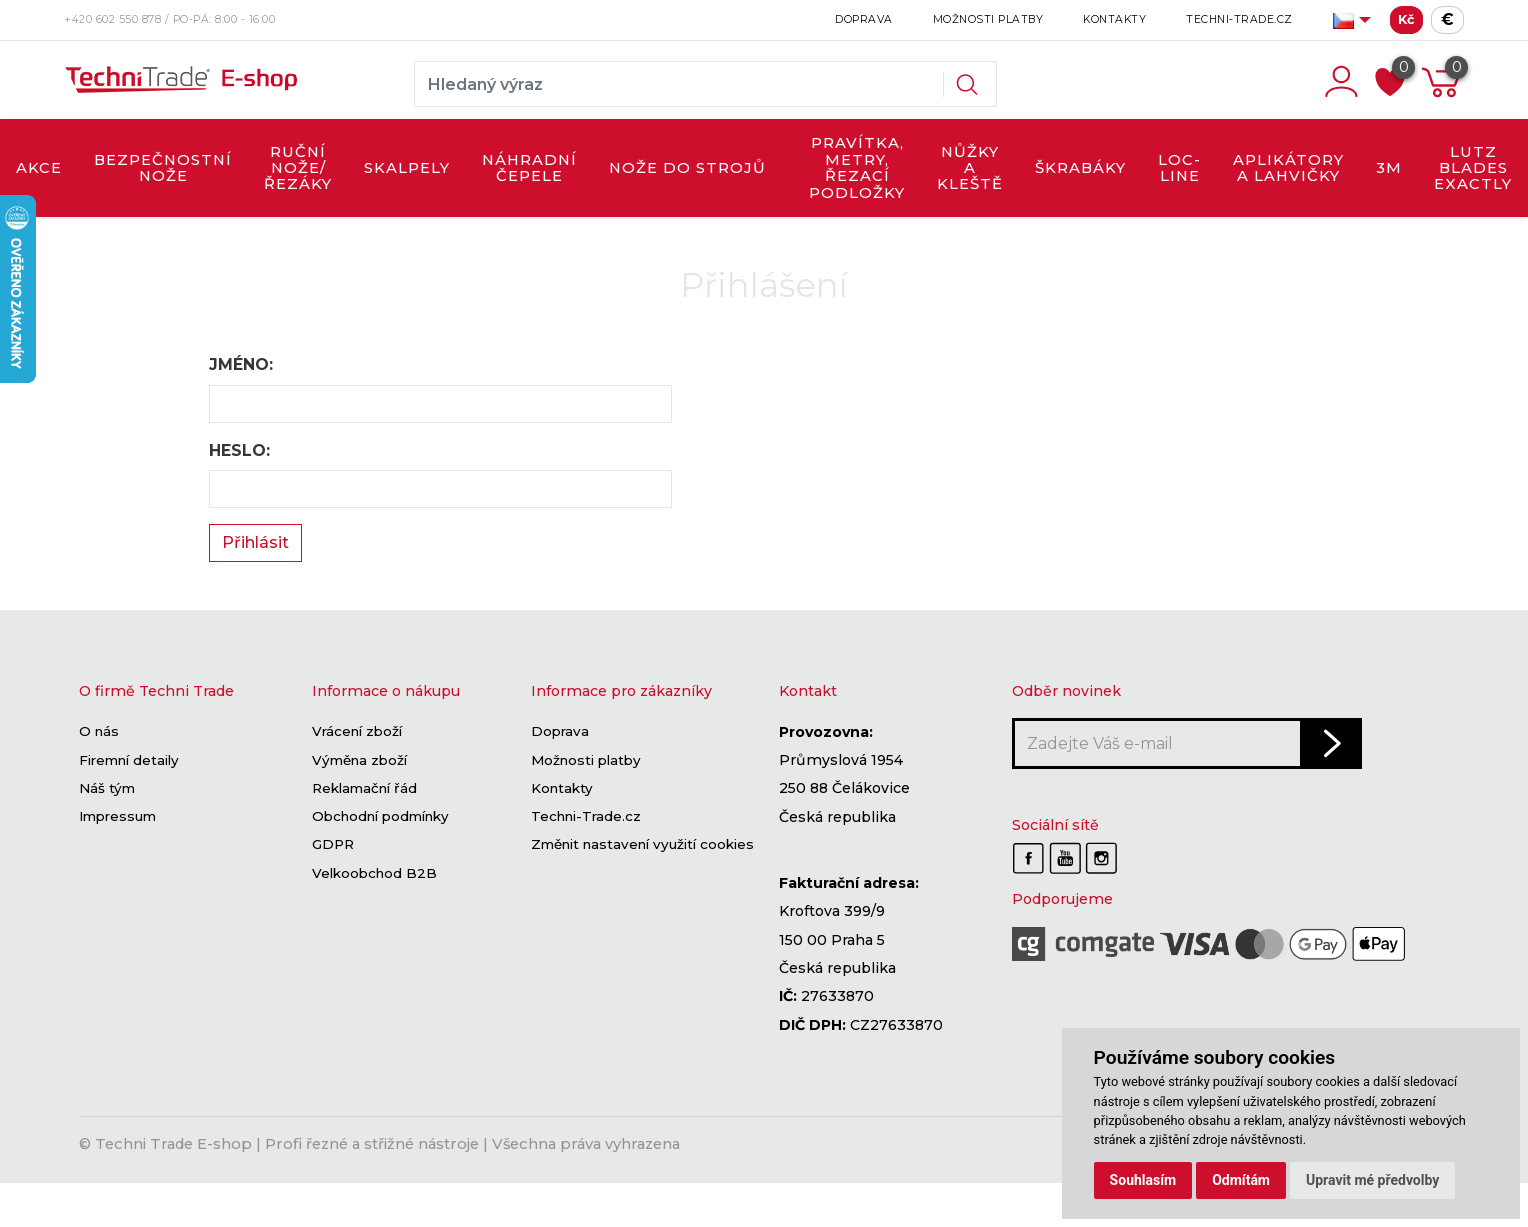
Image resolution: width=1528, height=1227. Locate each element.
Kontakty (1114, 19)
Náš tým (107, 788)
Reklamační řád (364, 788)
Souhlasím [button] (1143, 1180)
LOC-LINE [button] (1179, 168)
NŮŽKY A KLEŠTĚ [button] (970, 168)
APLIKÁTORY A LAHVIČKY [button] (1288, 168)
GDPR (333, 845)
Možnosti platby (988, 19)
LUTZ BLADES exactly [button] (1473, 168)
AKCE (39, 168)
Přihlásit (255, 542)
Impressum (117, 817)
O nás (99, 732)
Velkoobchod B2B (374, 873)
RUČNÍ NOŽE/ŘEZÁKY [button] (298, 168)
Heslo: (239, 450)
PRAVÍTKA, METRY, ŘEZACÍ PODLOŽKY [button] (857, 167)
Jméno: (241, 364)
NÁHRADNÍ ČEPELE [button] (529, 168)
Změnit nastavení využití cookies (642, 845)
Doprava (864, 19)
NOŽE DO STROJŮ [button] (687, 168)
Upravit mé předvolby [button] (1372, 1180)
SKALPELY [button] (407, 168)
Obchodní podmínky (380, 817)
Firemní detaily (129, 760)
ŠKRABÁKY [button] (1080, 168)
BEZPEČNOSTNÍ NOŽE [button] (163, 168)
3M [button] (1389, 168)
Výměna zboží (359, 760)
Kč (1406, 19)
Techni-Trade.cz (1239, 19)
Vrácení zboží (357, 732)
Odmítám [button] (1241, 1180)
